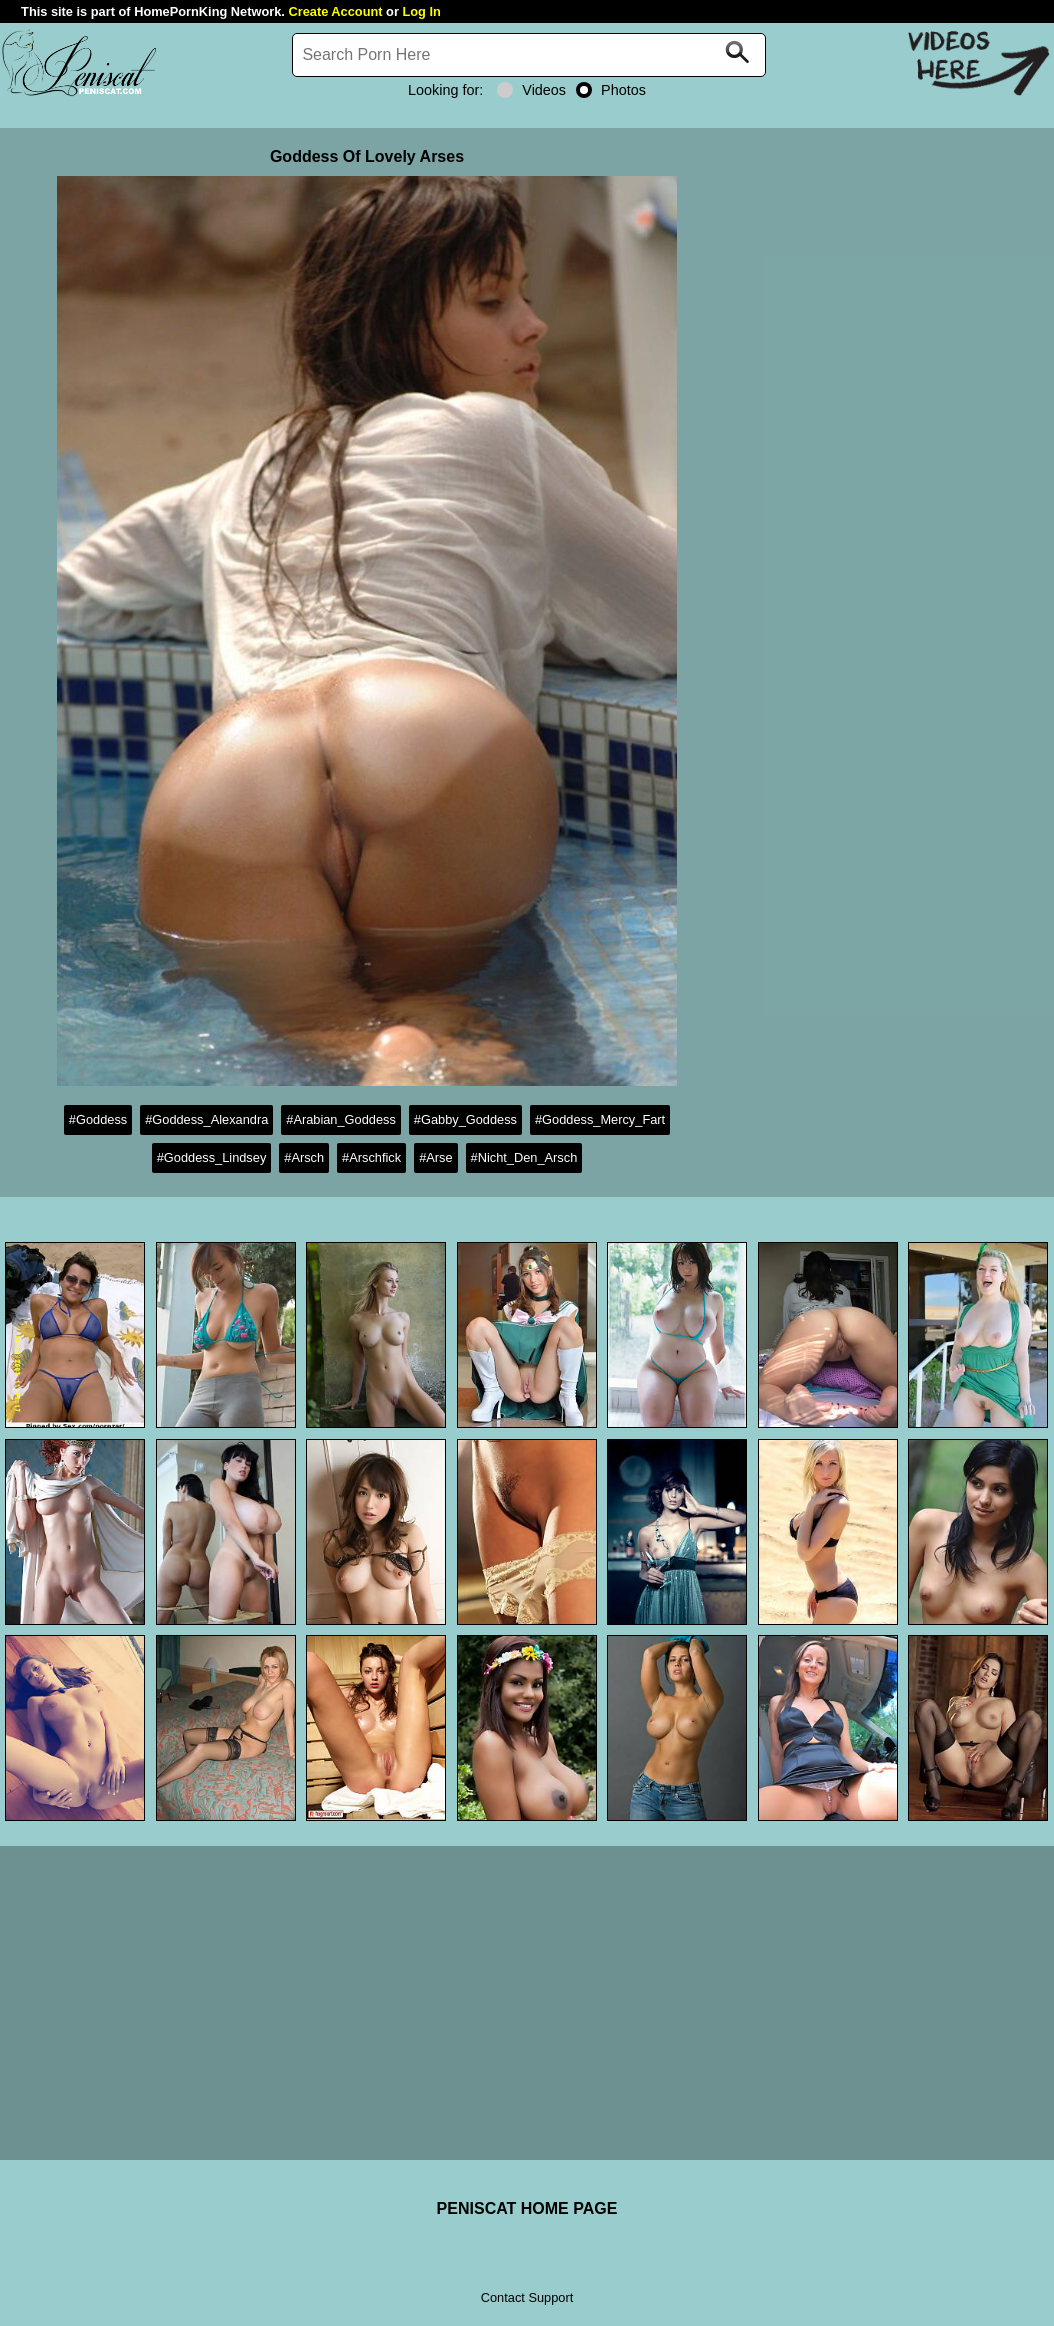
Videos (531, 90)
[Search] (529, 55)
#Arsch (304, 1157)
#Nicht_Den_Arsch (524, 1157)
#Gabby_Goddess (465, 1119)
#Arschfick (371, 1157)
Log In (421, 11)
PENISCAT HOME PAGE (527, 2208)
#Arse (435, 1157)
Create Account (335, 11)
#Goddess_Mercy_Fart (600, 1119)
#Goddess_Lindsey (212, 1157)
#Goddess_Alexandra (206, 1119)
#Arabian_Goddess (341, 1119)
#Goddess (98, 1119)
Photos (611, 90)
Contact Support (527, 2297)
